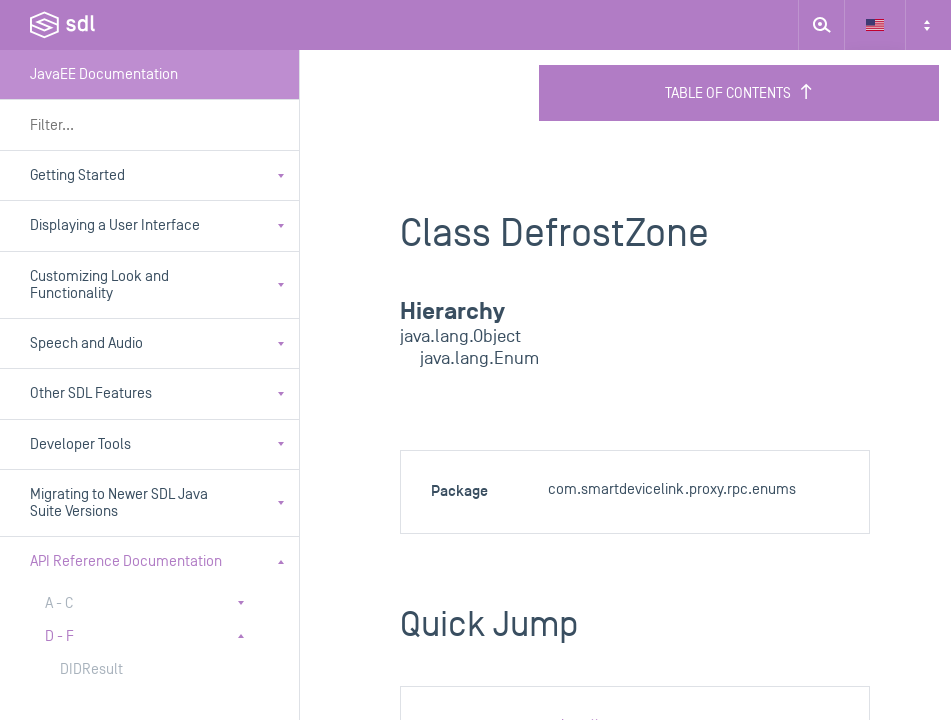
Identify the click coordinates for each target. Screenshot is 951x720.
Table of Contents (739, 93)
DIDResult (91, 669)
